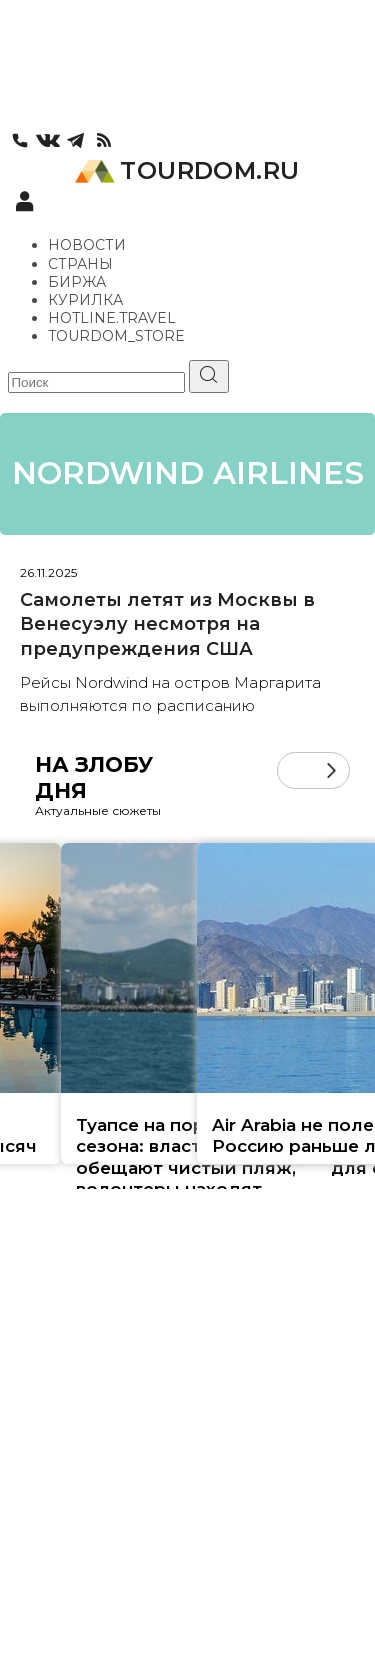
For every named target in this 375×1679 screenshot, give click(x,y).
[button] (331, 770)
